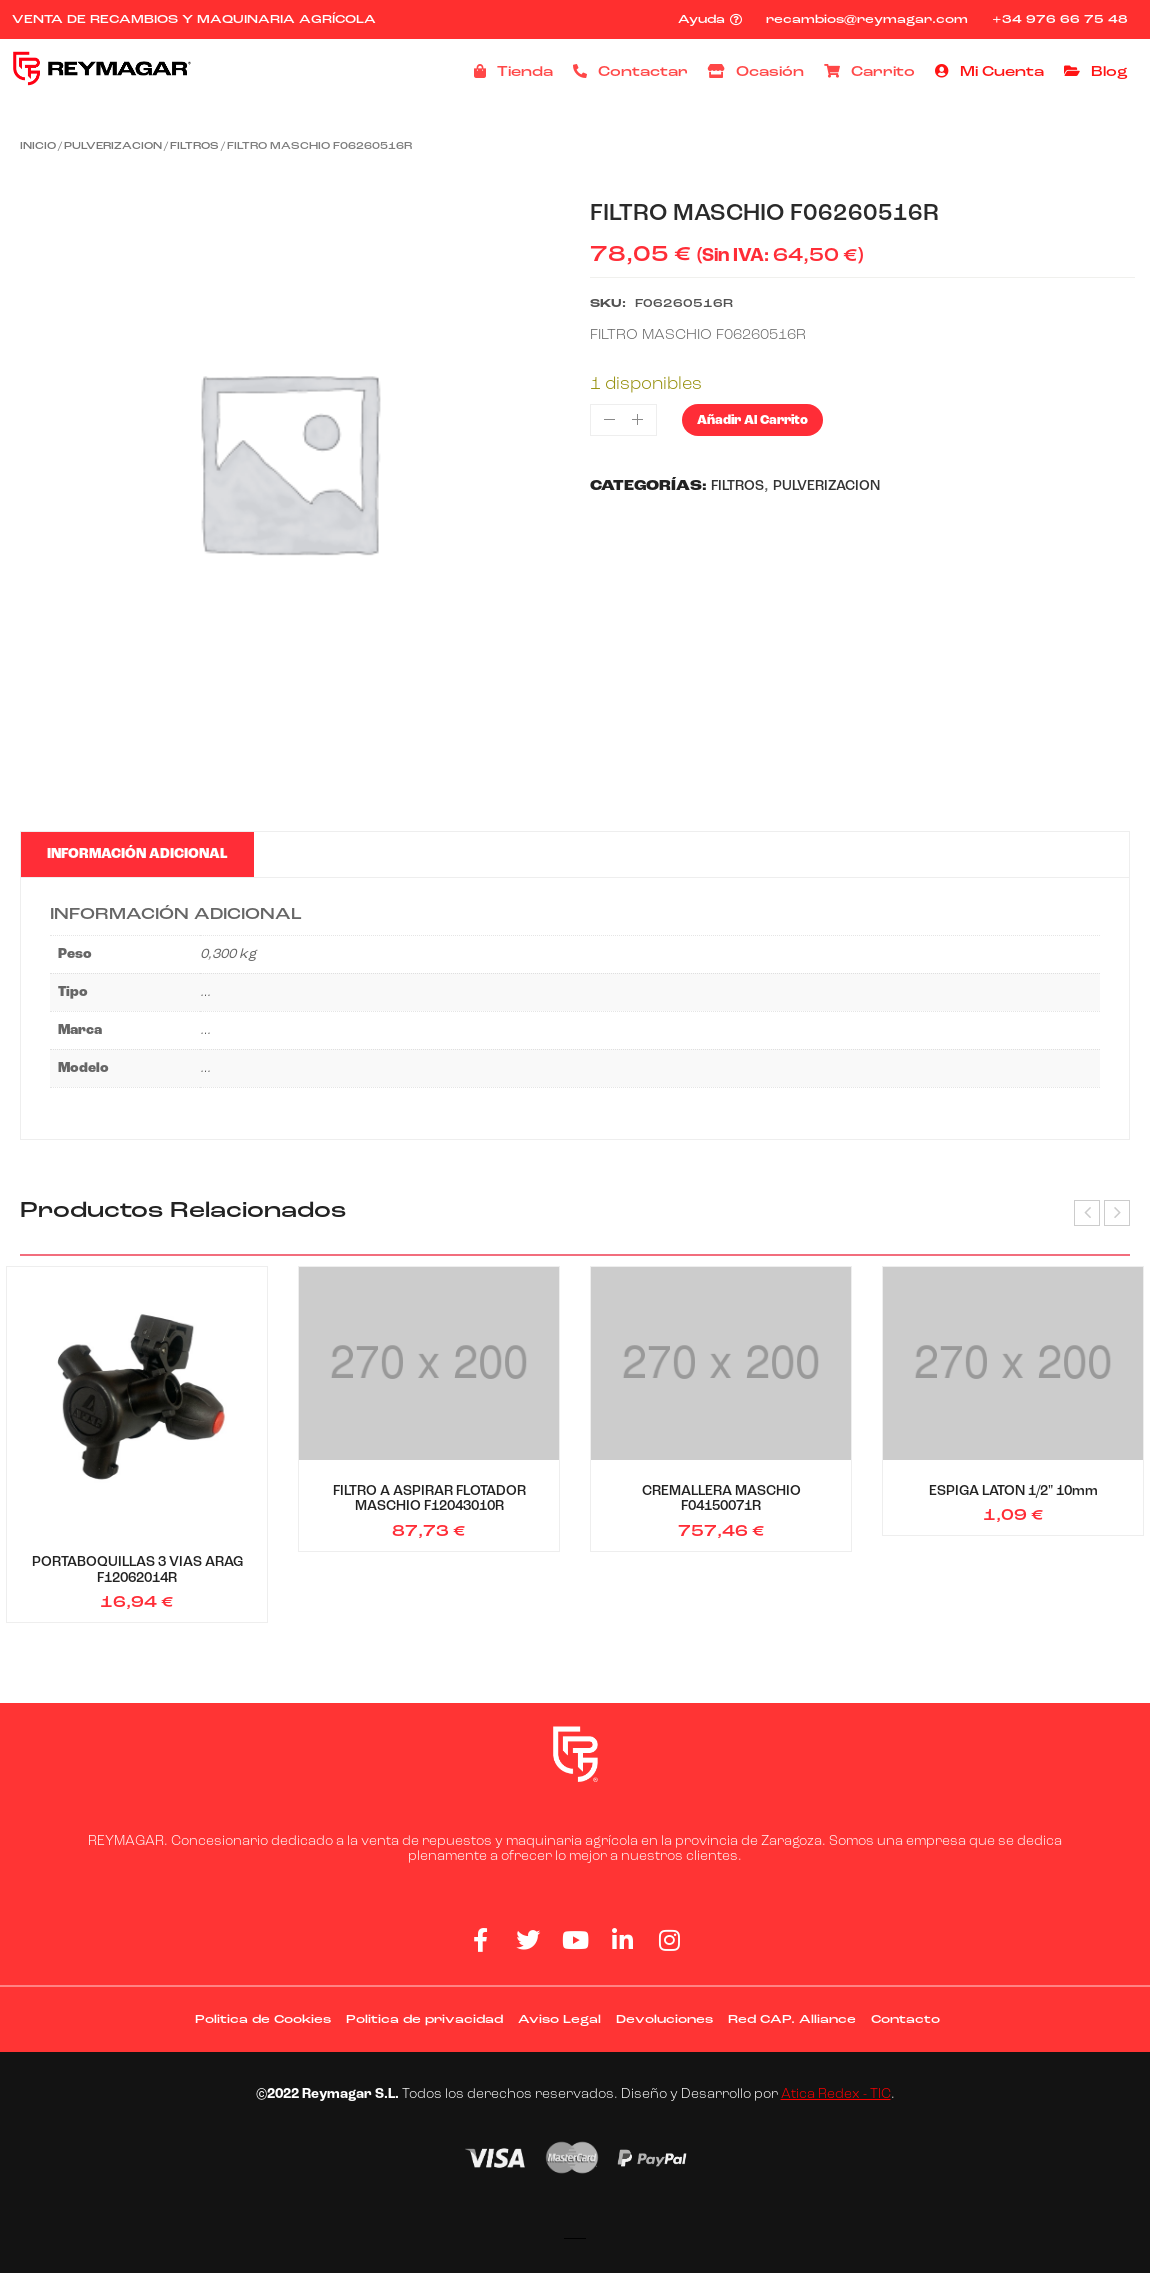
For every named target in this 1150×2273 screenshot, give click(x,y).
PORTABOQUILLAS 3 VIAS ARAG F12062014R (137, 1570)
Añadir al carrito (752, 420)
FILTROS (194, 146)
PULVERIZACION (113, 146)
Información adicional (137, 854)
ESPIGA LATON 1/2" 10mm (1013, 1491)
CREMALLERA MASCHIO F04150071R (721, 1499)
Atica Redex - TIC (836, 2094)
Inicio (38, 146)
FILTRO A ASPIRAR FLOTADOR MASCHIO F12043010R (429, 1499)
